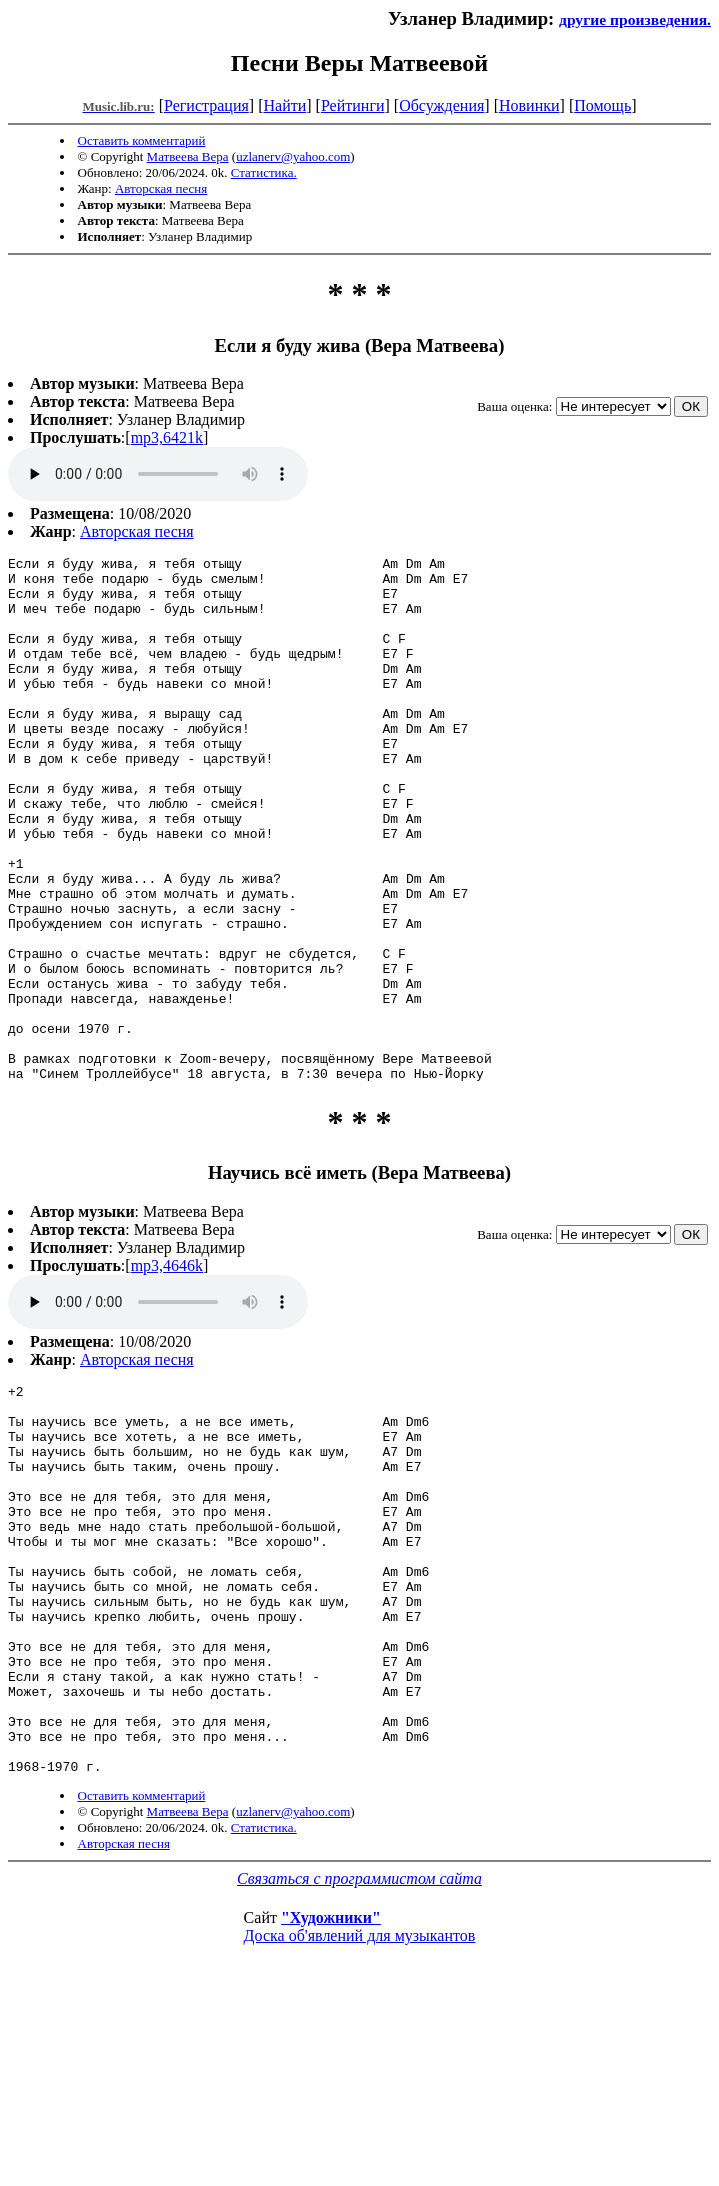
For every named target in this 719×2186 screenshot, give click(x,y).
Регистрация (206, 105)
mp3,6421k (167, 437)
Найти (284, 105)
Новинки (529, 105)
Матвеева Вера (188, 156)
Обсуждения (441, 105)
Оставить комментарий (142, 140)
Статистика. (264, 172)
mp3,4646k (167, 1370)
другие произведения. (635, 19)
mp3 (158, 474)
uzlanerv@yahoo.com (293, 156)
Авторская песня (161, 188)
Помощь (602, 105)
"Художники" (331, 2100)
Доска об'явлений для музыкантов (360, 2118)
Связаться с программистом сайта (359, 2061)
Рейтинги (353, 105)
